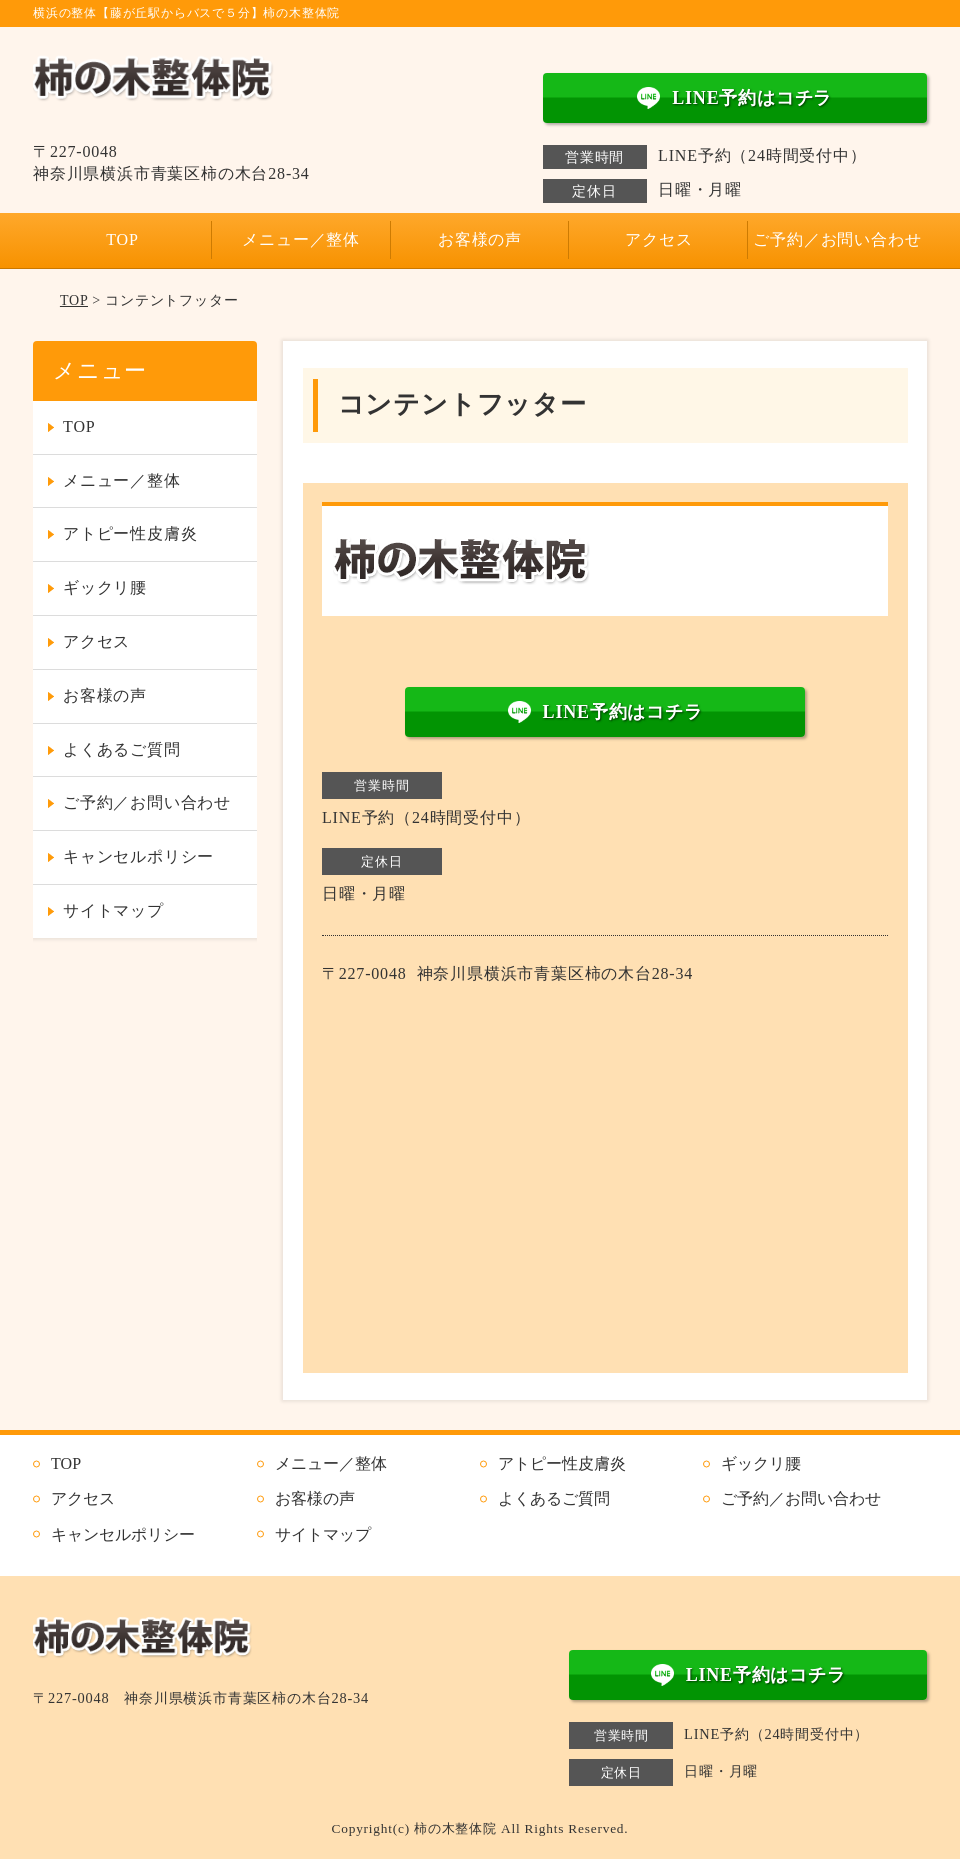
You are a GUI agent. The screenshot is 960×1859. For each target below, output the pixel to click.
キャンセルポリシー (138, 856)
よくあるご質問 (122, 749)
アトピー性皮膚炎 (130, 533)
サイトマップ (113, 910)
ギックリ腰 (105, 587)
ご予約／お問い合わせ (837, 239)
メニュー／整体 (301, 239)
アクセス (658, 239)
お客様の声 (480, 239)
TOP (122, 239)
